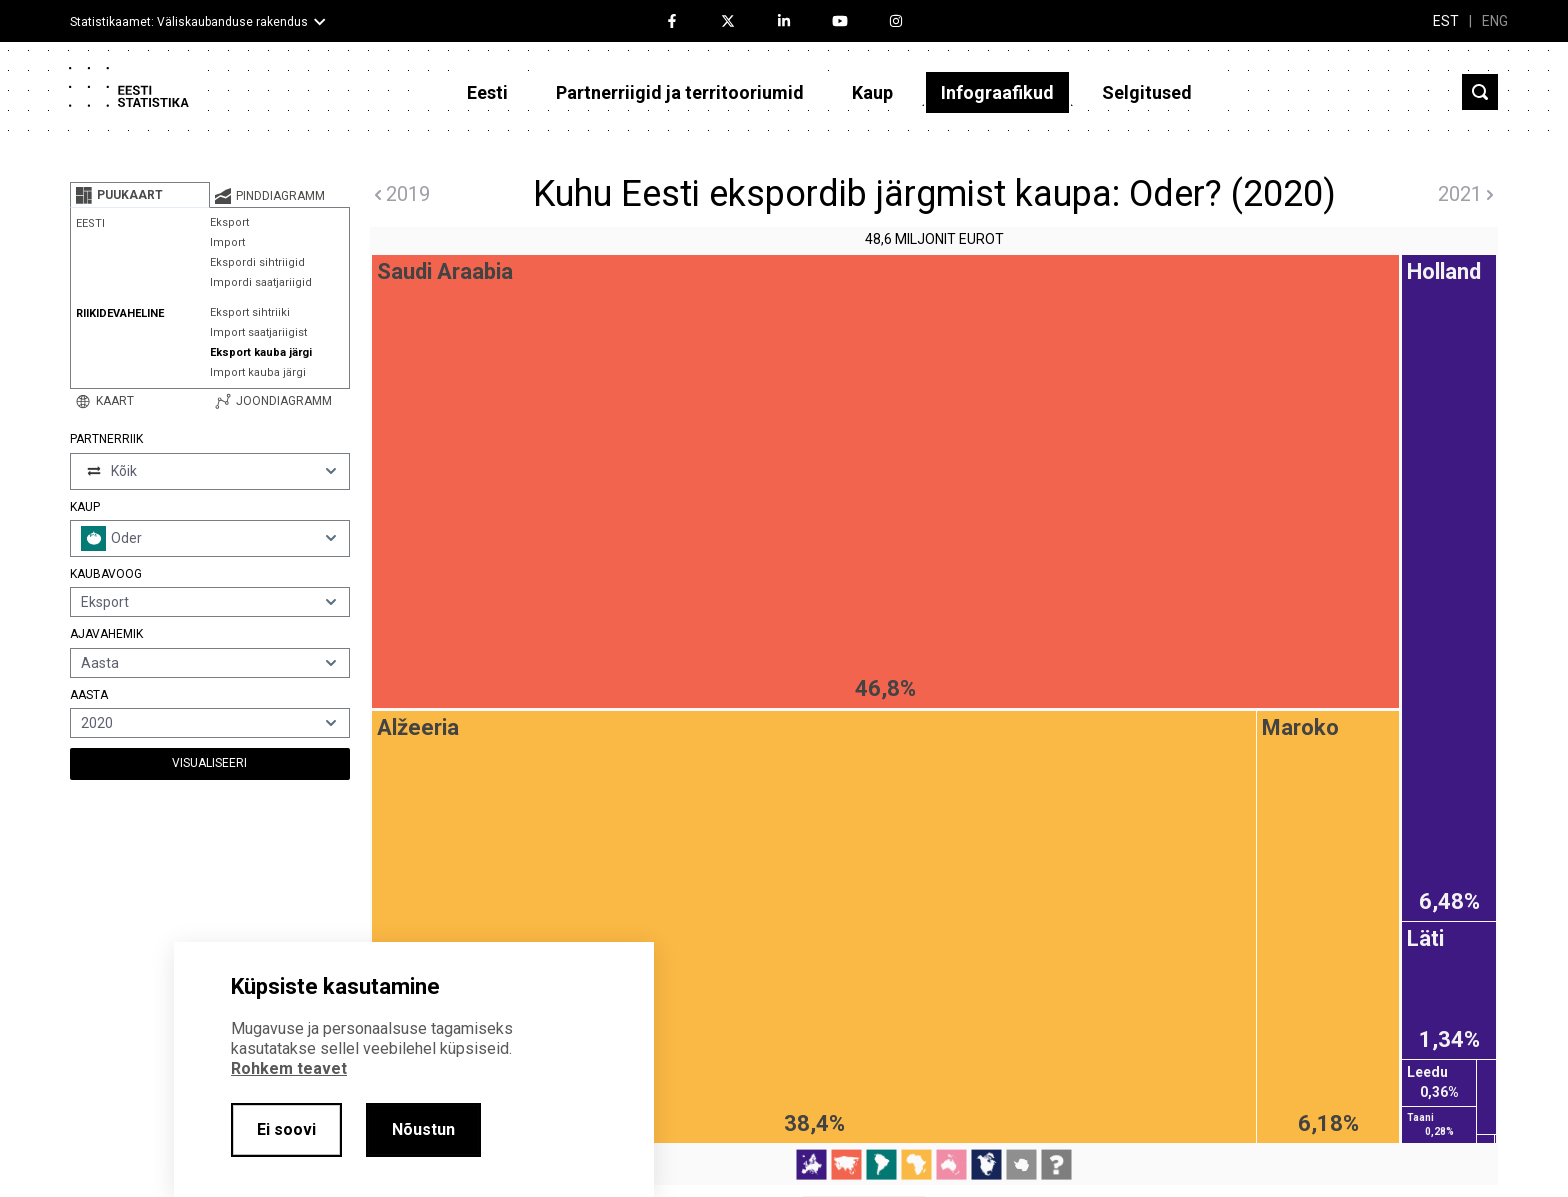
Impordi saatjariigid (261, 282)
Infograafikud (997, 92)
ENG (1495, 21)
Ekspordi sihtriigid (257, 262)
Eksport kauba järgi (261, 352)
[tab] (140, 195)
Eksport (229, 222)
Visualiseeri (209, 763)
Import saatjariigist (258, 332)
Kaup (872, 92)
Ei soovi (286, 1129)
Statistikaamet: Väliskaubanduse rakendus (189, 22)
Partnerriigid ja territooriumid (680, 92)
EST (1446, 21)
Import (227, 242)
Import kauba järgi (258, 372)
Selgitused (1147, 92)
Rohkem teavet (289, 1068)
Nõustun (423, 1129)
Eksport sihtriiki (250, 312)
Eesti (487, 92)
